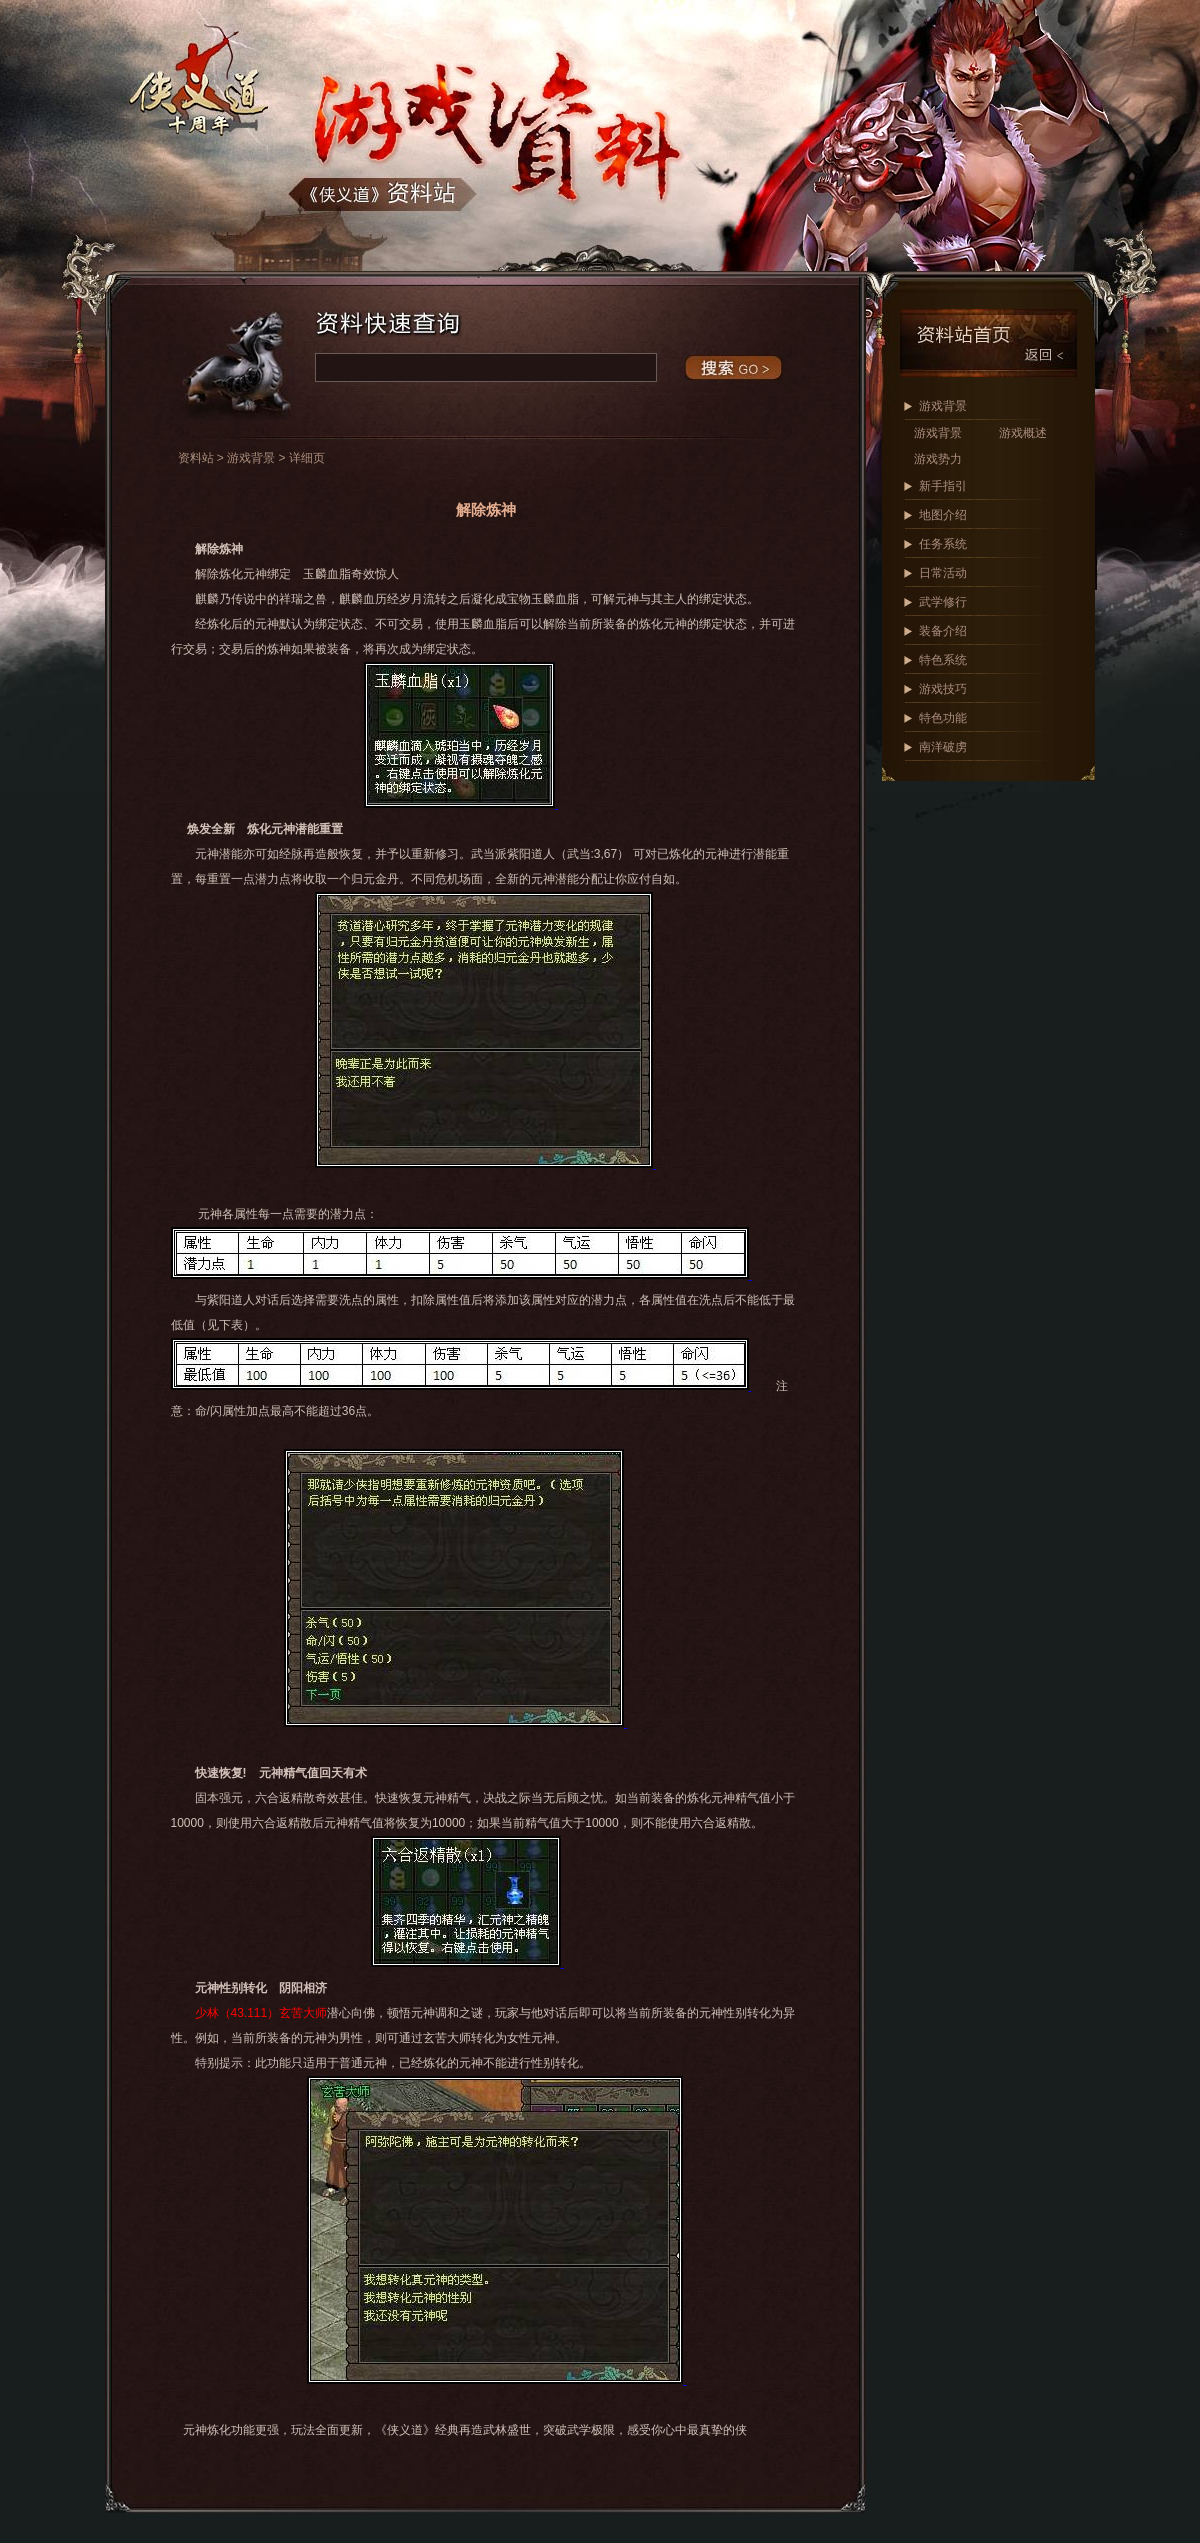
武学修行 (943, 602)
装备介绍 (943, 631)
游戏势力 (938, 459)
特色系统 (943, 660)
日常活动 (943, 573)
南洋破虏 (943, 747)
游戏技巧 (943, 689)
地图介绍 (943, 515)
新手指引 (943, 486)
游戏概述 (1023, 433)
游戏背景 (943, 406)
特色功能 (943, 718)
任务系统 (943, 544)
